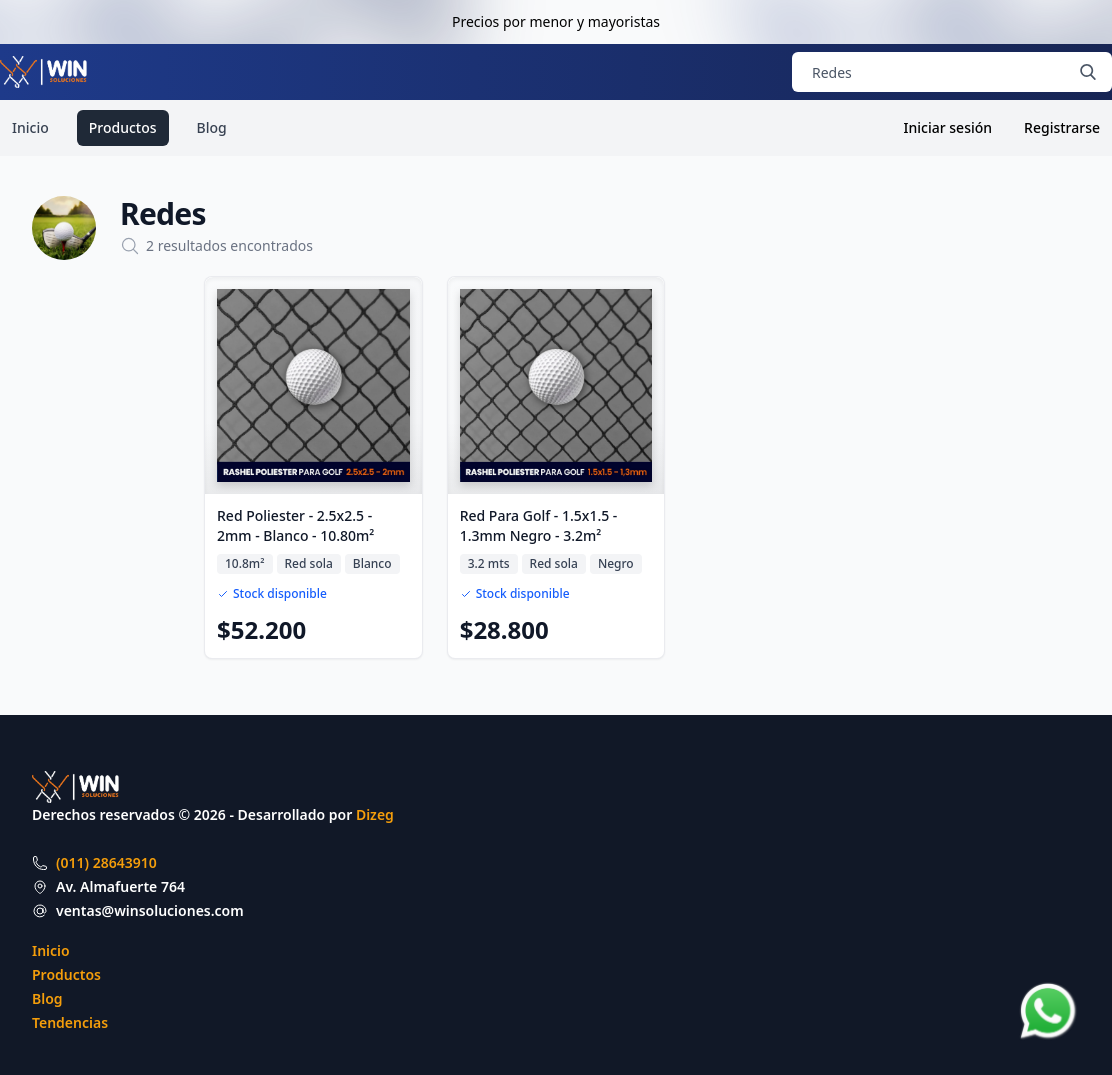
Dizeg (375, 814)
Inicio (30, 127)
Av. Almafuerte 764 (120, 886)
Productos (123, 127)
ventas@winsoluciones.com (150, 910)
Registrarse (1062, 127)
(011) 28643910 (106, 862)
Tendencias (70, 1022)
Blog (212, 127)
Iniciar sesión (948, 127)
